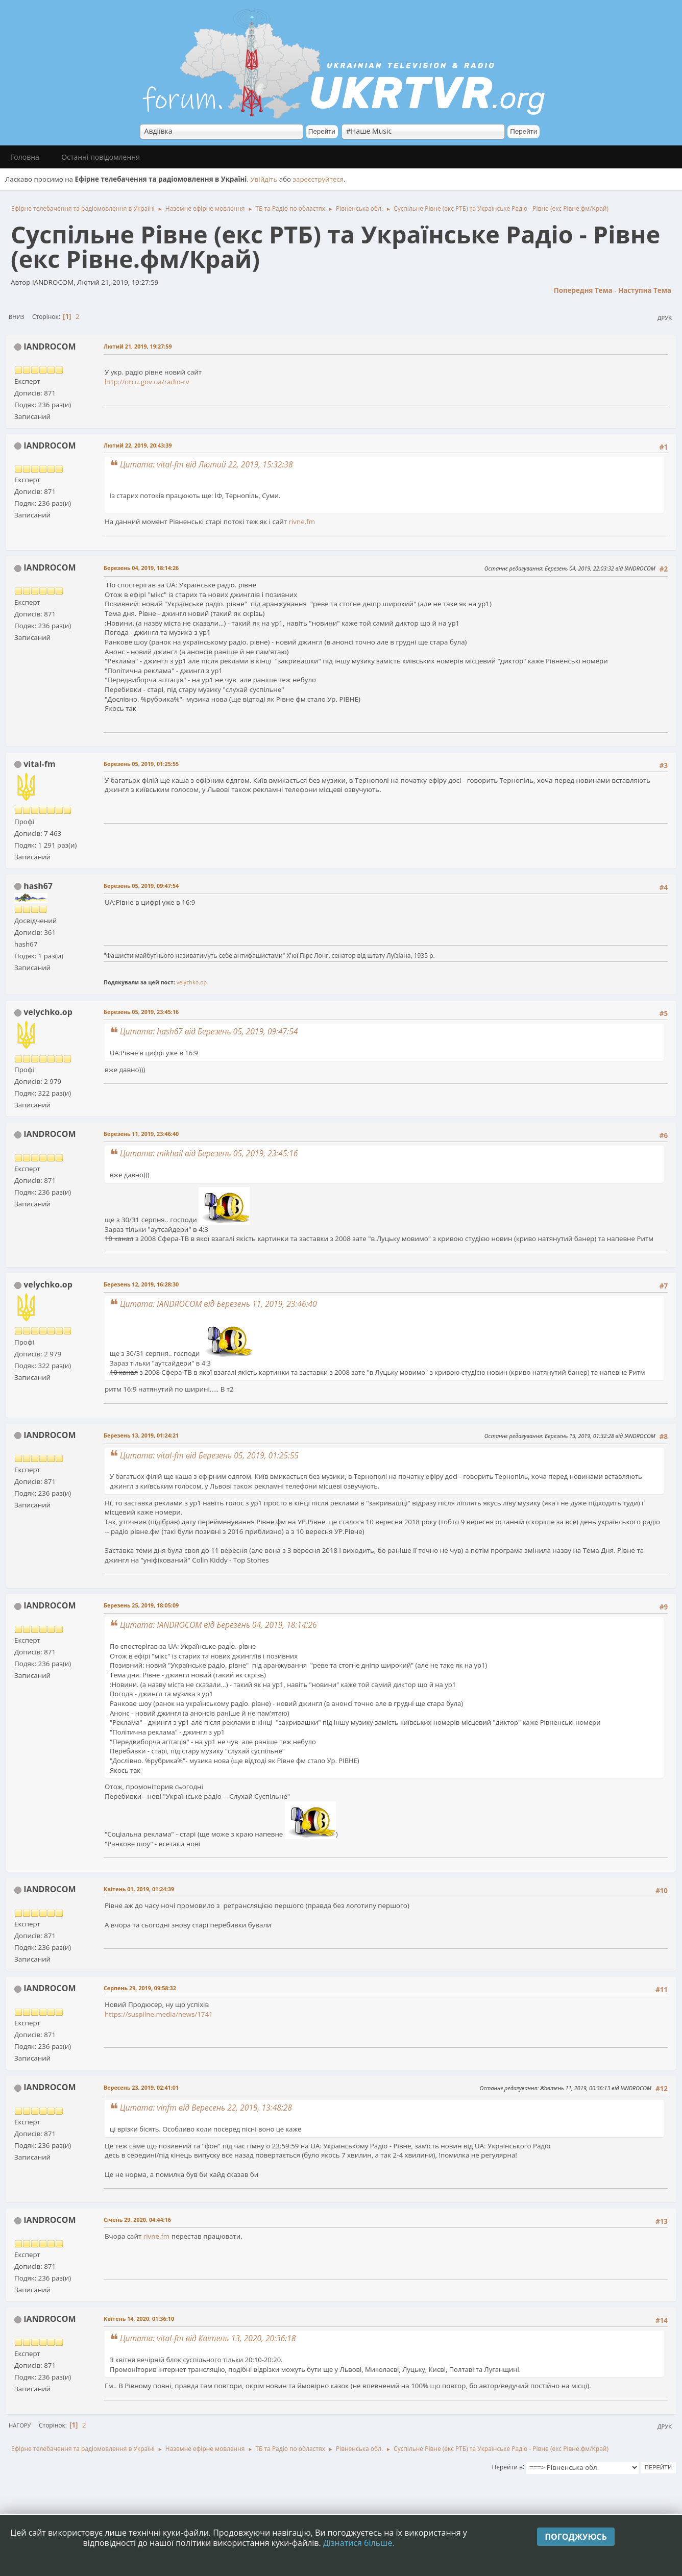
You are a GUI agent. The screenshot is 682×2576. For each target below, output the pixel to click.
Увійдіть (263, 179)
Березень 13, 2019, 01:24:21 (141, 1435)
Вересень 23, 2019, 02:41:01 (141, 2087)
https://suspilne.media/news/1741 (159, 2014)
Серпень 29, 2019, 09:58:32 (140, 1988)
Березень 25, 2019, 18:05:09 (141, 1605)
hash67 (38, 885)
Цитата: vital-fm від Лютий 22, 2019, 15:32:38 (206, 464)
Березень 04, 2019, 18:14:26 (141, 568)
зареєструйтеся (318, 179)
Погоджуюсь (576, 2536)
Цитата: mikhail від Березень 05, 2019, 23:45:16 (209, 1153)
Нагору (20, 2425)
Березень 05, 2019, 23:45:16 (141, 1011)
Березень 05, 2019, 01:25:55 (141, 763)
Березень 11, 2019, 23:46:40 (141, 1133)
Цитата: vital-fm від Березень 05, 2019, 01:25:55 (209, 1455)
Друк (664, 317)
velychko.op (192, 982)
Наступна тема (644, 290)
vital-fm (39, 764)
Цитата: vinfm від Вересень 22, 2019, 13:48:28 (206, 2107)
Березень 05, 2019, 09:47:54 (141, 885)
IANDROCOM (49, 346)
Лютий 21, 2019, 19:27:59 (138, 346)
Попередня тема (583, 290)
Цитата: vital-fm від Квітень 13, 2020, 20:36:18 (208, 2338)
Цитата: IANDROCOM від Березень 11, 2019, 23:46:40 (218, 1303)
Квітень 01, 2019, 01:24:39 (139, 1889)
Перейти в (507, 2466)
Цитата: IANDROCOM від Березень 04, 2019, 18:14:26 (218, 1624)
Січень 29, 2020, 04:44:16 (137, 2219)
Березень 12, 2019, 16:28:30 (141, 1284)
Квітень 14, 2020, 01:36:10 (139, 2318)
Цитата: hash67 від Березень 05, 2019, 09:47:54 (209, 1031)
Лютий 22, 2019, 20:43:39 (138, 445)
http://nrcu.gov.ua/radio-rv (147, 381)
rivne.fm (302, 521)
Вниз (17, 316)
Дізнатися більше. (359, 2542)
